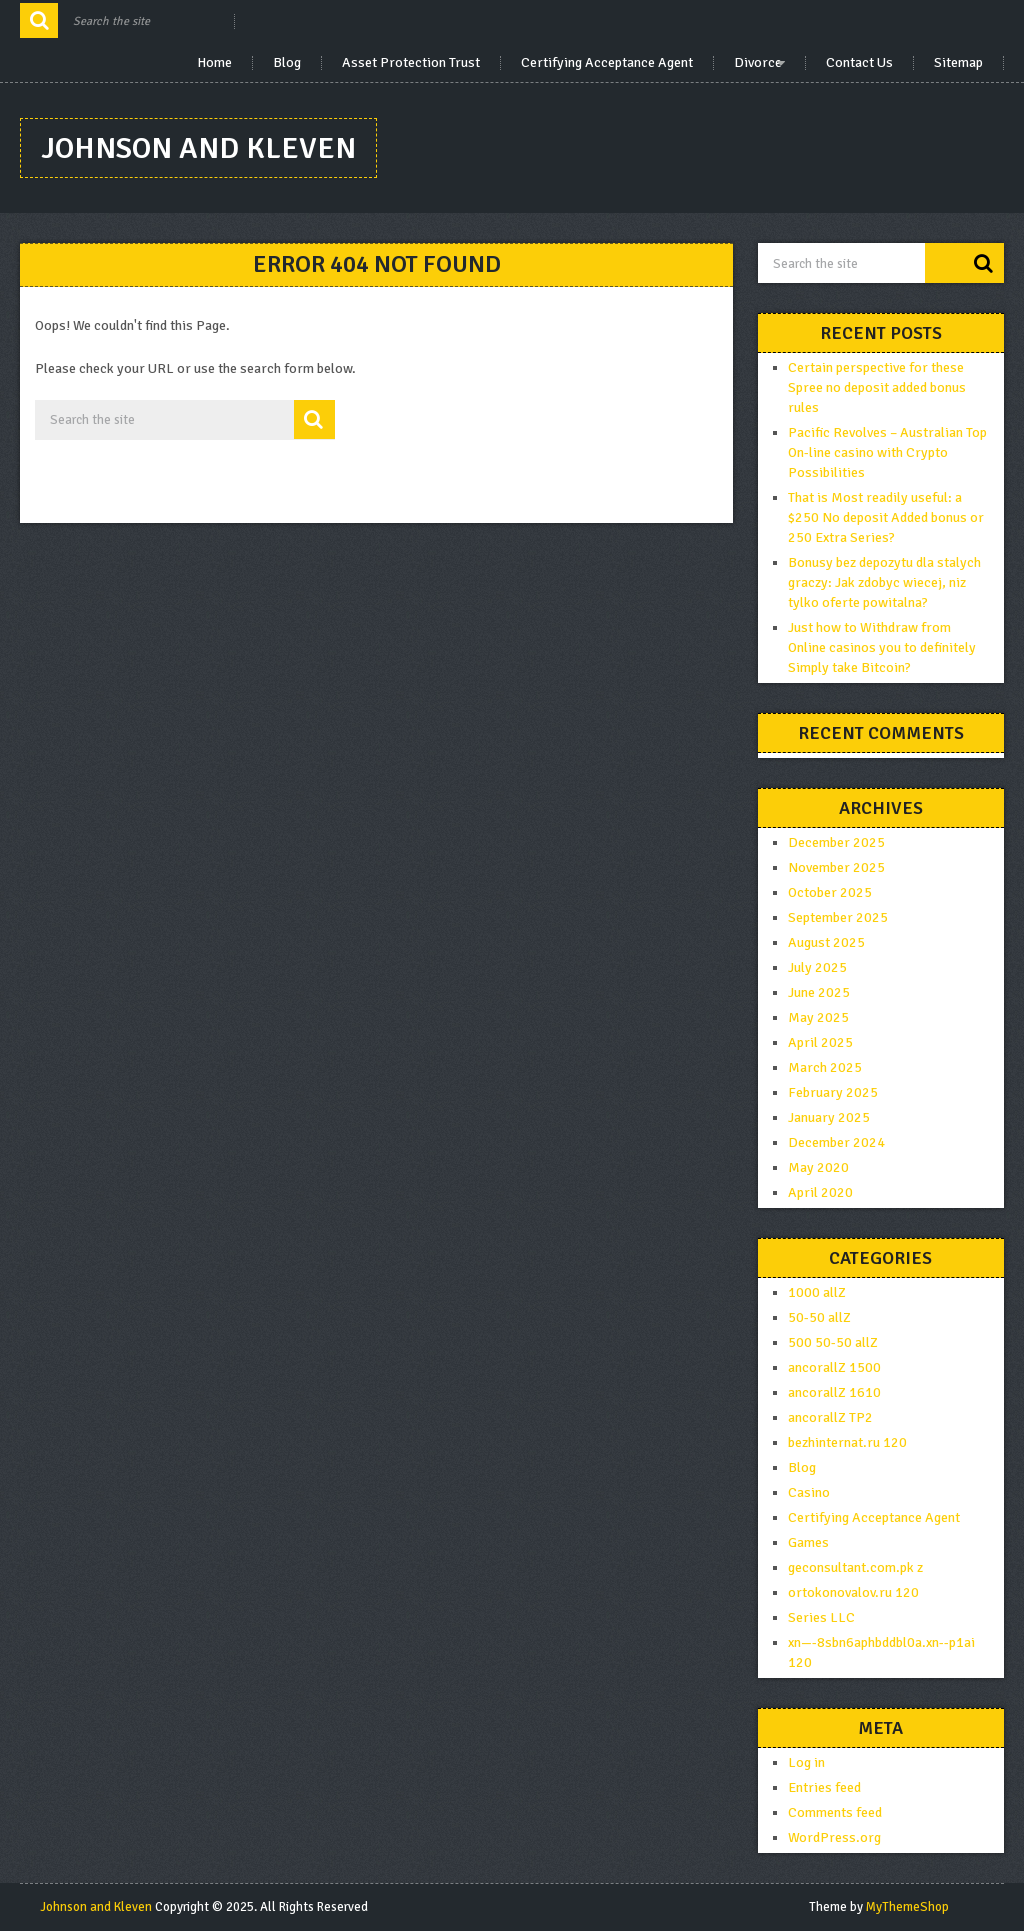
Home (214, 63)
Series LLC (823, 1617)
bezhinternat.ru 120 (847, 1442)
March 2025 (825, 1067)
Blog (287, 63)
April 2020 (820, 1192)
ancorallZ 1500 (834, 1367)
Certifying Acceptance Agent (607, 63)
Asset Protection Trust (411, 63)
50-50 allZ (819, 1317)
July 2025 (817, 967)
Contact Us (859, 63)
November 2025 (836, 867)
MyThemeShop (907, 1907)
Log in (806, 1762)
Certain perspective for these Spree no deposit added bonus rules (877, 387)
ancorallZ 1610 (834, 1392)
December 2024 (836, 1142)
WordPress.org (834, 1837)
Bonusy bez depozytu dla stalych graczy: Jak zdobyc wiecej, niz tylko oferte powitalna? (884, 582)
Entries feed (824, 1787)
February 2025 (833, 1092)
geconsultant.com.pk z (855, 1567)
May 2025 (818, 1017)
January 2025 (829, 1117)
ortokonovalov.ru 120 (853, 1592)
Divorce (758, 63)
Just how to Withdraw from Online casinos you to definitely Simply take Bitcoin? (882, 647)
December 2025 (836, 842)
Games (808, 1542)
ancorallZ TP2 (830, 1417)
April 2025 (820, 1042)
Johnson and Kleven (198, 148)
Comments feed (835, 1812)
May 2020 (818, 1167)
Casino (809, 1492)
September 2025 (838, 917)
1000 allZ (817, 1292)
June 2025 (819, 992)
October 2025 (830, 892)
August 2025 (826, 942)
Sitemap (958, 63)
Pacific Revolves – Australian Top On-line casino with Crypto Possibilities (887, 452)
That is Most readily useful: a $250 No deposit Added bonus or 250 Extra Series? (886, 517)
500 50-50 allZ (833, 1342)
